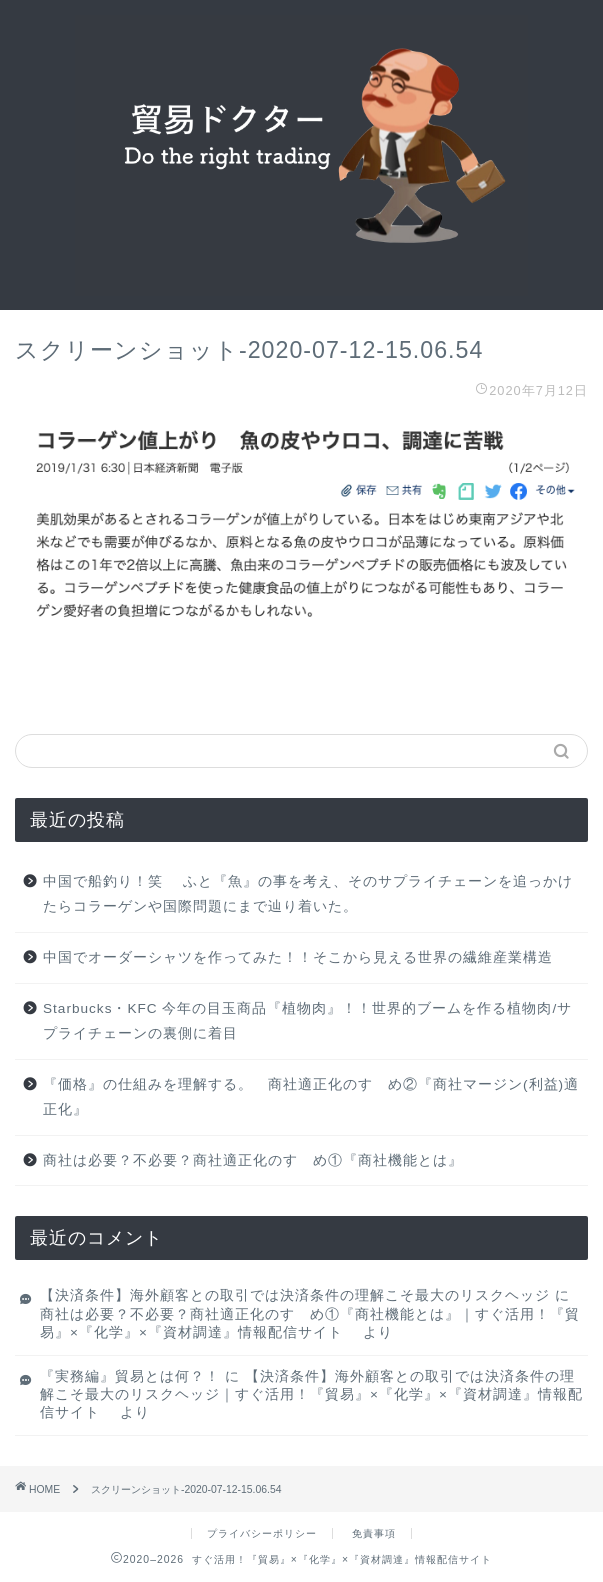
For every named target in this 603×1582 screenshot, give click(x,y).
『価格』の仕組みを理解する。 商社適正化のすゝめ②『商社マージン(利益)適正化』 (311, 1097)
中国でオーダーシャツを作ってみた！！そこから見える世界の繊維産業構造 (298, 957)
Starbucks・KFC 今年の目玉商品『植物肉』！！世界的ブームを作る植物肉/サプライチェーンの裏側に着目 (307, 1021)
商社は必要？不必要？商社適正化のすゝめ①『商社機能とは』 (253, 1160)
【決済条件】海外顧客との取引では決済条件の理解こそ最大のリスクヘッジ (295, 1295)
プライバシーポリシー (262, 1533)
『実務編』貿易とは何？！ (130, 1376)
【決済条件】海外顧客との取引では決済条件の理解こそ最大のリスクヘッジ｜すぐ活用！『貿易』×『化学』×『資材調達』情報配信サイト (311, 1395)
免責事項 (374, 1533)
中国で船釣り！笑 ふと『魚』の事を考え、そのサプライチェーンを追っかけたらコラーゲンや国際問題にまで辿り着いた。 (308, 894)
